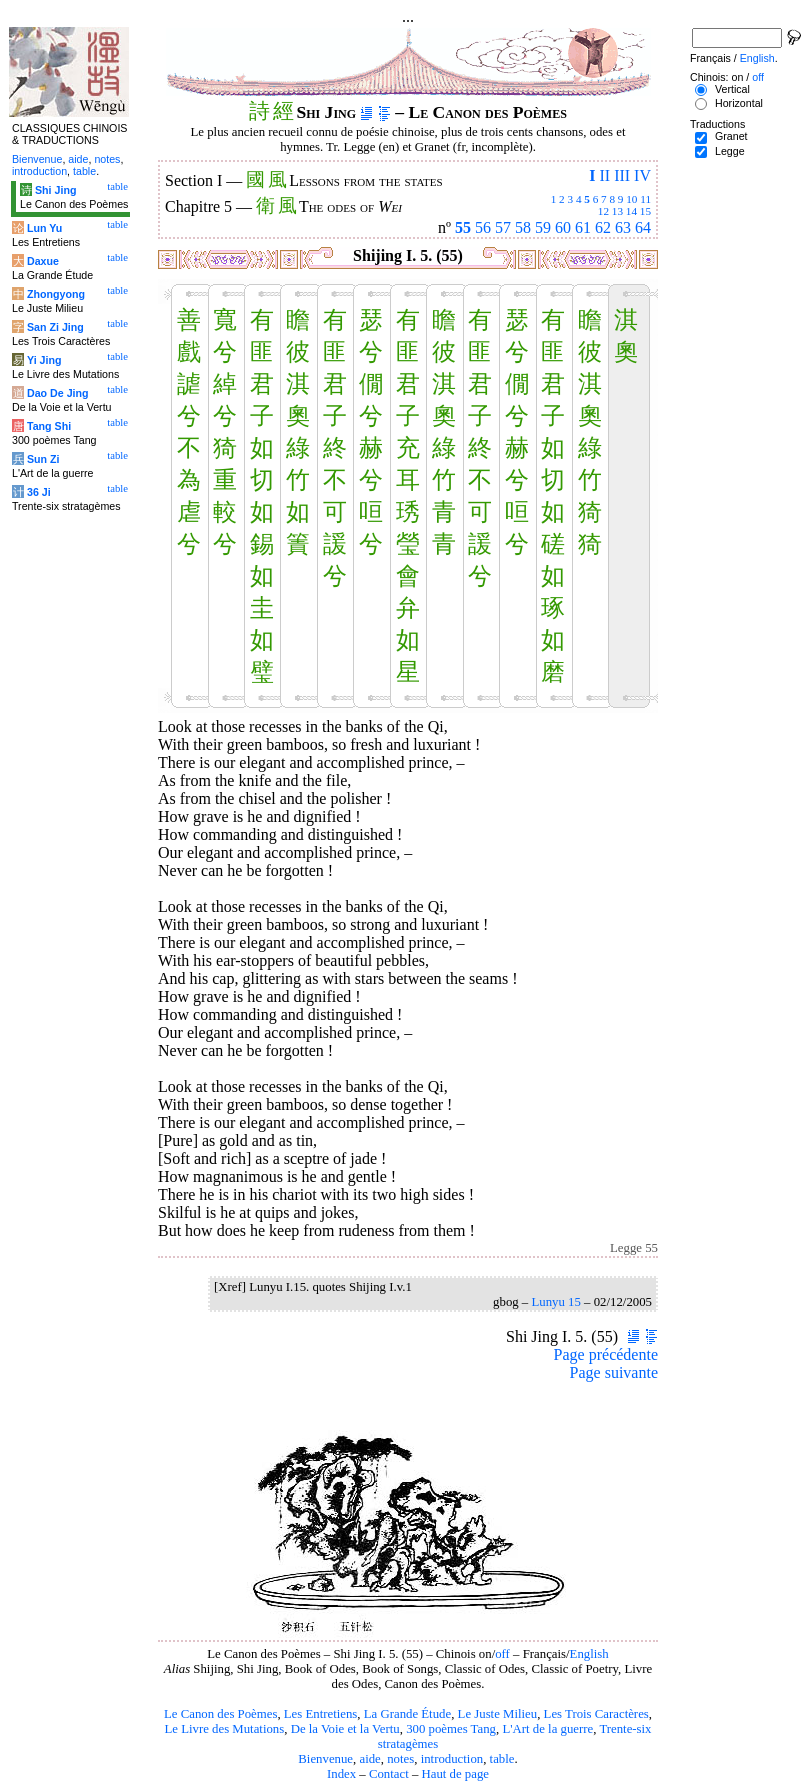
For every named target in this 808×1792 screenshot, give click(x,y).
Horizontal (739, 103)
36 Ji (39, 492)
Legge (730, 151)
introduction (452, 1759)
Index (341, 1774)
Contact (389, 1774)
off (502, 1654)
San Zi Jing (55, 327)
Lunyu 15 (555, 1302)
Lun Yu (44, 228)
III (622, 175)
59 (543, 227)
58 (523, 227)
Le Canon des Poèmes (220, 1714)
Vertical (732, 89)
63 (623, 227)
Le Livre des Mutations (224, 1729)
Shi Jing (55, 190)
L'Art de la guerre (547, 1729)
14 (631, 211)
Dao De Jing (58, 393)
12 (603, 211)
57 (503, 227)
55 (463, 227)
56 (483, 227)
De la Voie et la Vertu (345, 1729)
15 (645, 211)
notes (400, 1759)
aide (369, 1759)
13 (617, 211)
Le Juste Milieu (498, 1714)
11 (645, 199)
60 (563, 227)
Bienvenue (325, 1759)
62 (603, 227)
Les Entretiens (321, 1714)
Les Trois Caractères (596, 1714)
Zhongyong (56, 294)
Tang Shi (49, 426)
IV (642, 175)
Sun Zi (43, 459)
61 (583, 227)
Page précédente (606, 1354)
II (604, 175)
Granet (731, 136)
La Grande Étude (407, 1714)
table (502, 1759)
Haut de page (456, 1774)
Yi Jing (44, 360)
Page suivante (614, 1372)
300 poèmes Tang (451, 1729)
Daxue (43, 261)
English (589, 1654)
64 (643, 227)
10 (631, 199)
